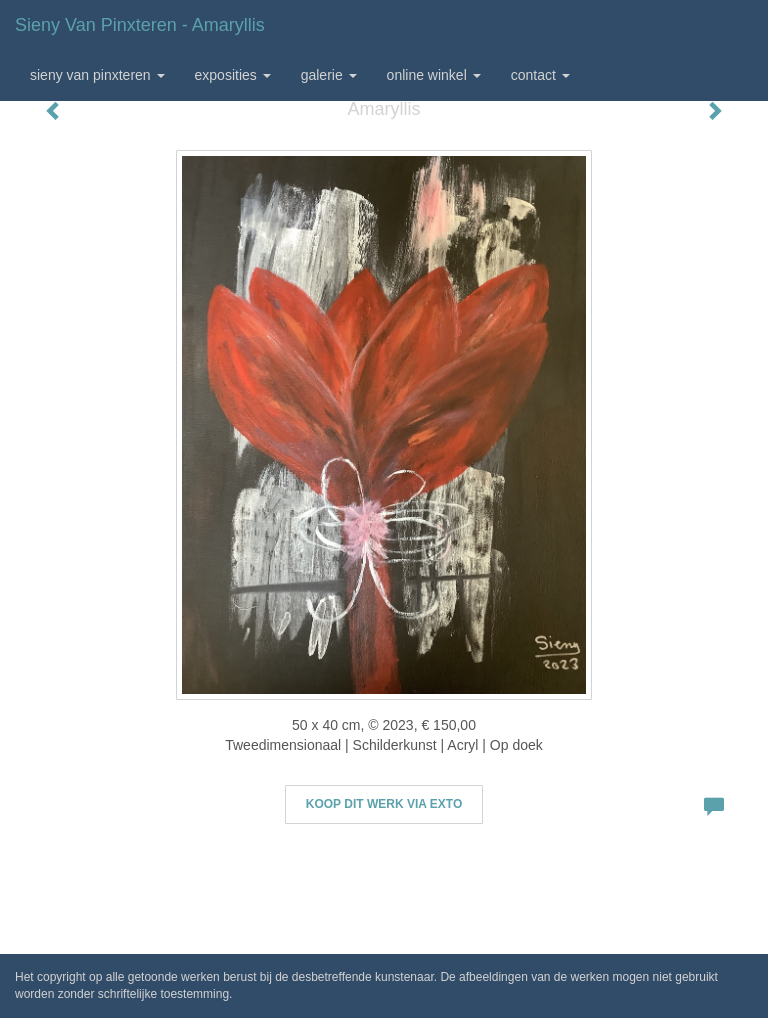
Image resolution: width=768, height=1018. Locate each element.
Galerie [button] (329, 75)
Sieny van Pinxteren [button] (97, 75)
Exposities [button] (233, 75)
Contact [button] (540, 75)
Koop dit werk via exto (384, 804)
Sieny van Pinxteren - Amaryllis (140, 25)
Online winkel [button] (434, 75)
